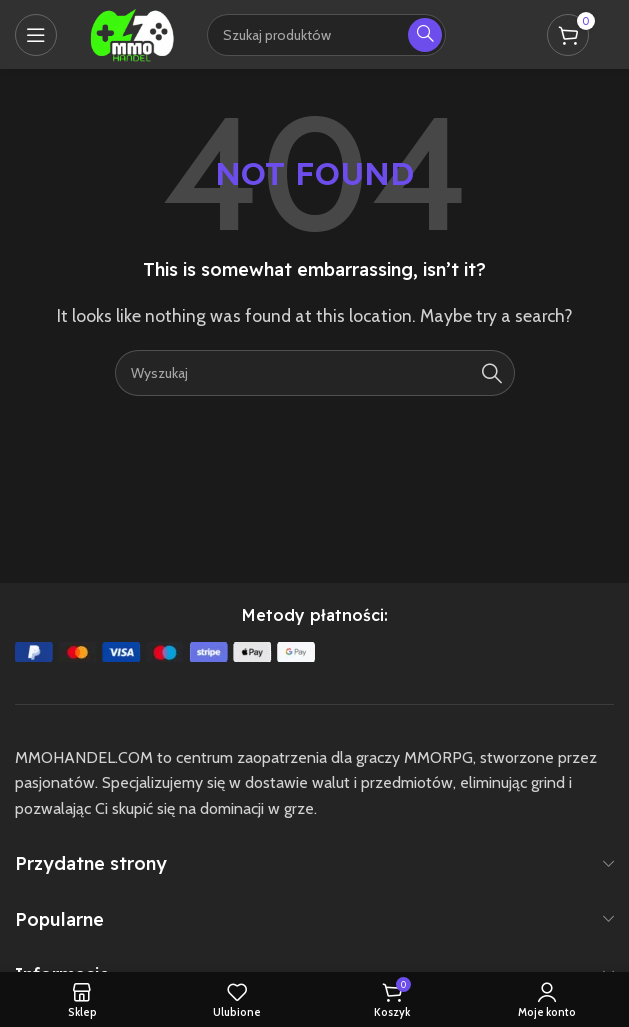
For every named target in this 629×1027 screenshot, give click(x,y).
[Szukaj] (315, 373)
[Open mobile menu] (36, 35)
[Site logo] (132, 32)
